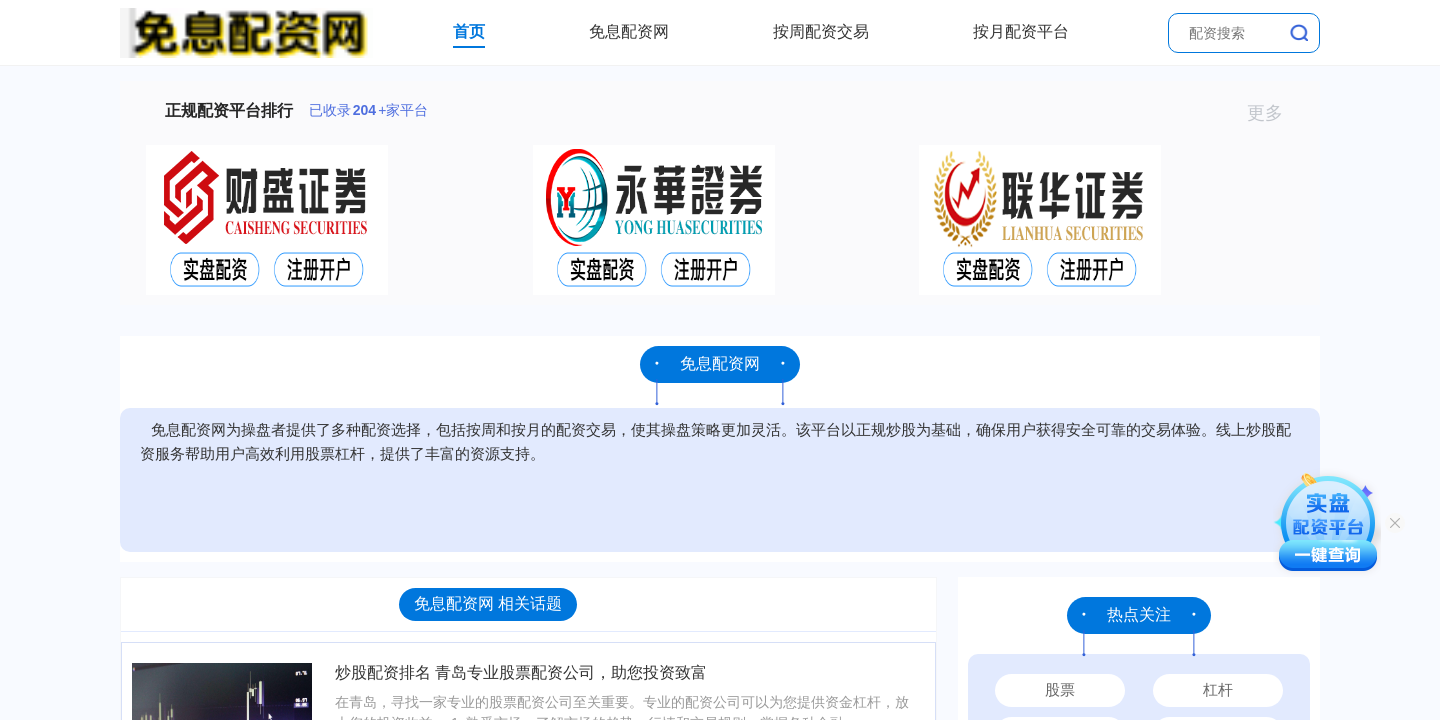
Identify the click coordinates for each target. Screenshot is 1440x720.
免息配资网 (629, 31)
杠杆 (1218, 689)
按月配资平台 (1021, 31)
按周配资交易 (821, 31)
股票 (1060, 689)
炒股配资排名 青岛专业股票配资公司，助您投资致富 (521, 672)
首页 (469, 31)
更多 (1273, 113)
